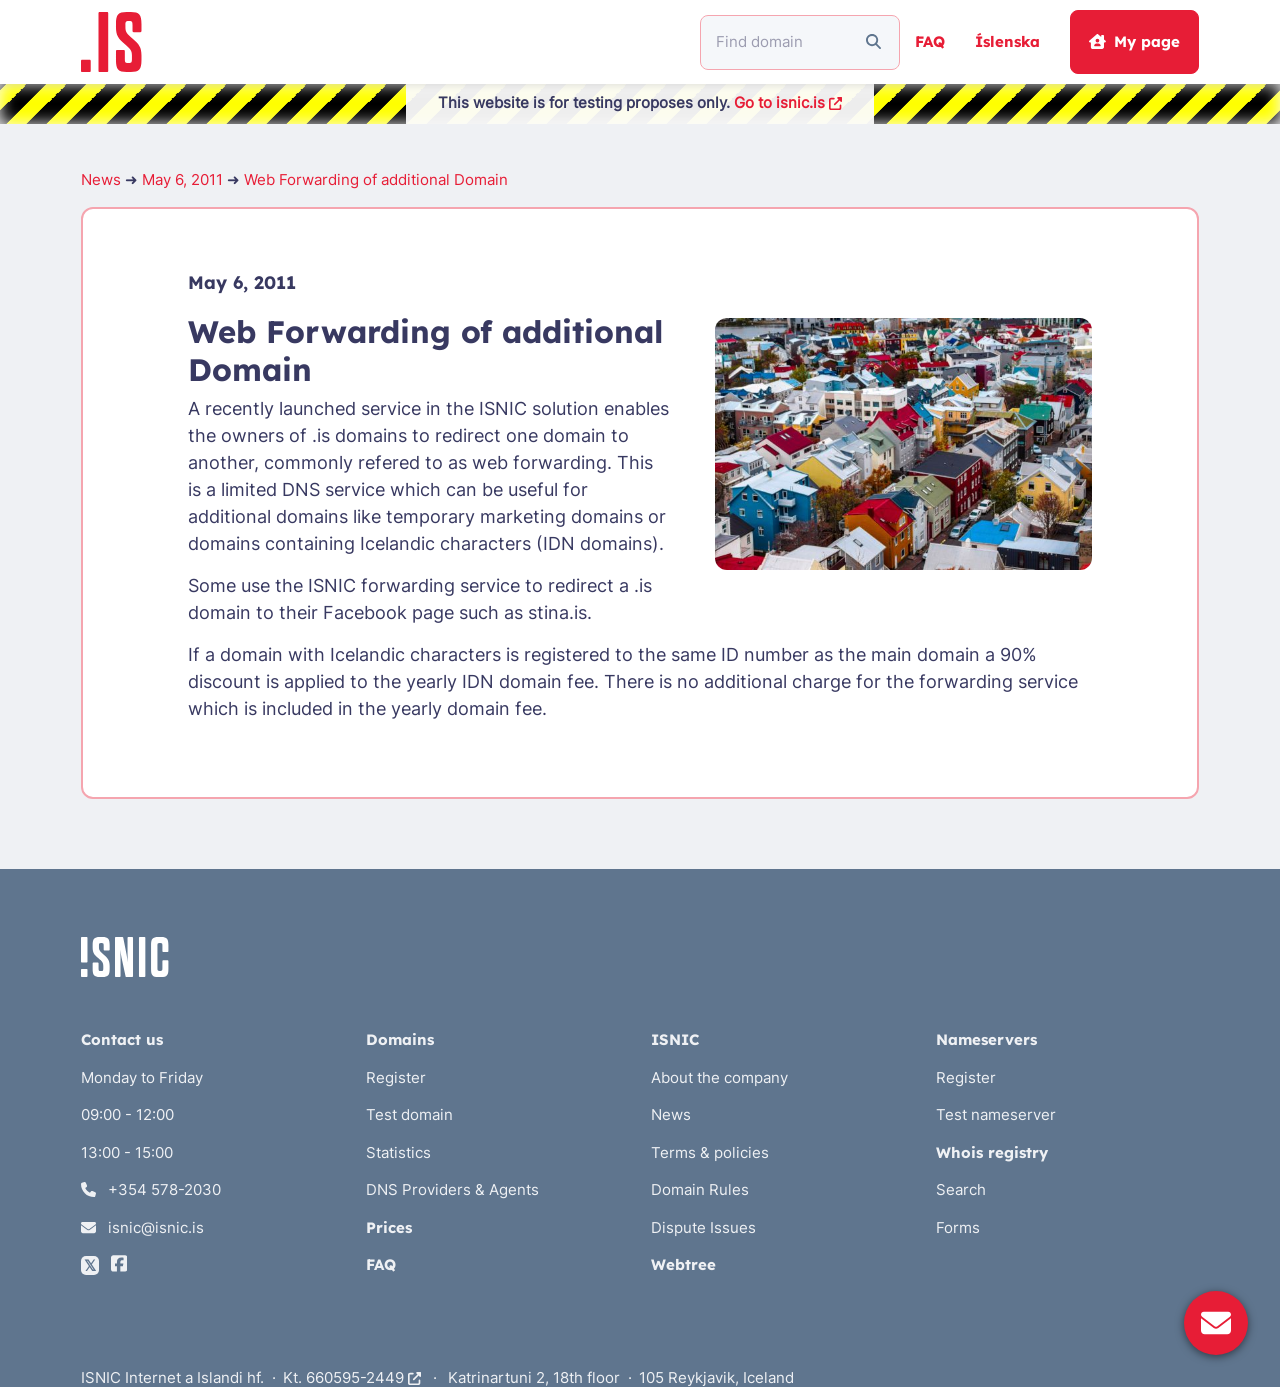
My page (1134, 41)
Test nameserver (996, 1114)
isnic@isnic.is (142, 1227)
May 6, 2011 (182, 179)
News (101, 179)
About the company (719, 1077)
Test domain (409, 1114)
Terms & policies (710, 1152)
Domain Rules (700, 1189)
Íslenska (1007, 41)
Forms (958, 1227)
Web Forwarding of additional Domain (376, 179)
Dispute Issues (703, 1227)
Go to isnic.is (788, 102)
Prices (389, 1227)
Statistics (398, 1152)
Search (961, 1189)
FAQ (930, 41)
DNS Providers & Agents (452, 1189)
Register (396, 1077)
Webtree (683, 1264)
